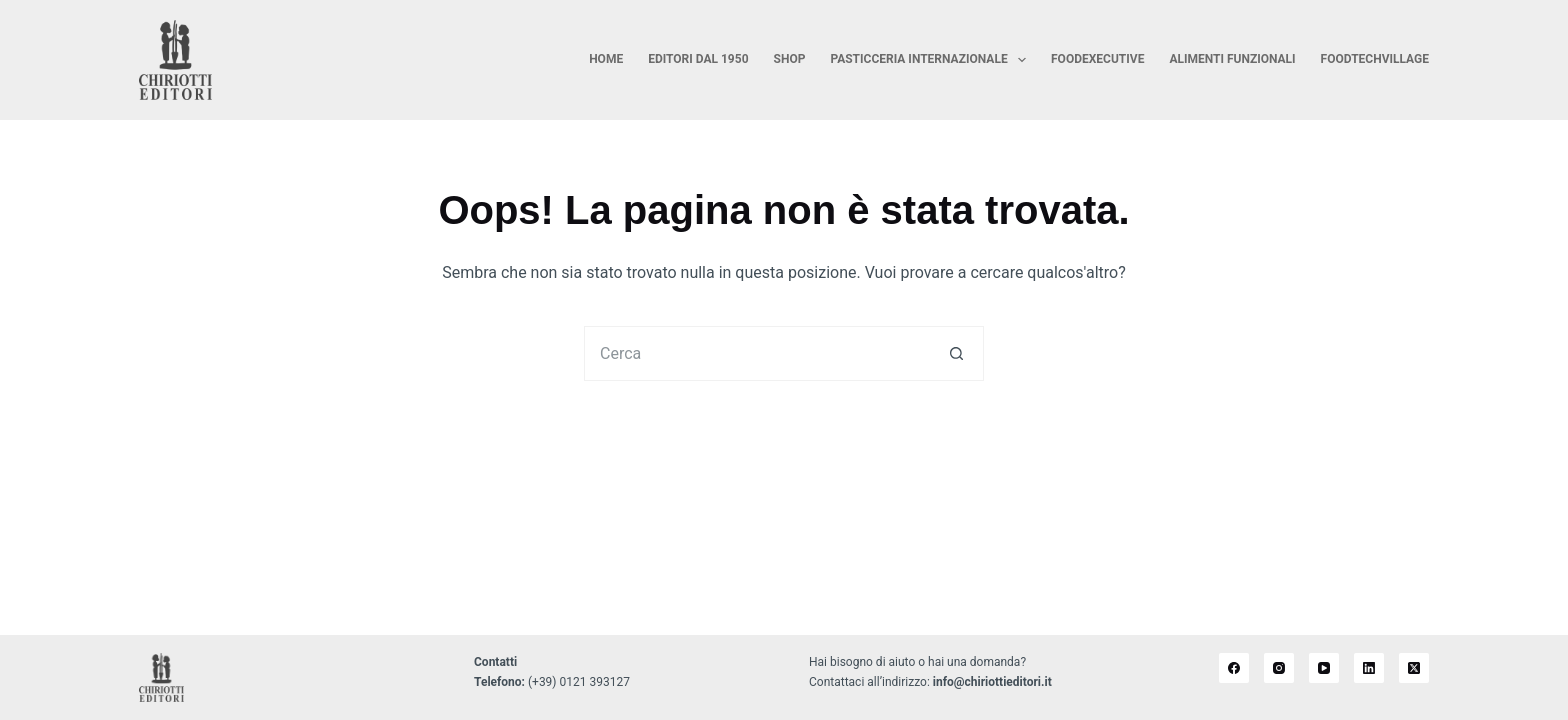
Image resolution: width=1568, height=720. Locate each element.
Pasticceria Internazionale (932, 60)
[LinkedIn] (1369, 668)
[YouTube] (1324, 668)
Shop (790, 59)
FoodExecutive (1097, 59)
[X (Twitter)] (1414, 668)
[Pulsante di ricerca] (956, 353)
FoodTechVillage (1375, 59)
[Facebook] (1234, 668)
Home (606, 59)
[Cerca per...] (756, 353)
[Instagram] (1279, 668)
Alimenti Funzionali (1232, 59)
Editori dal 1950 (698, 59)
